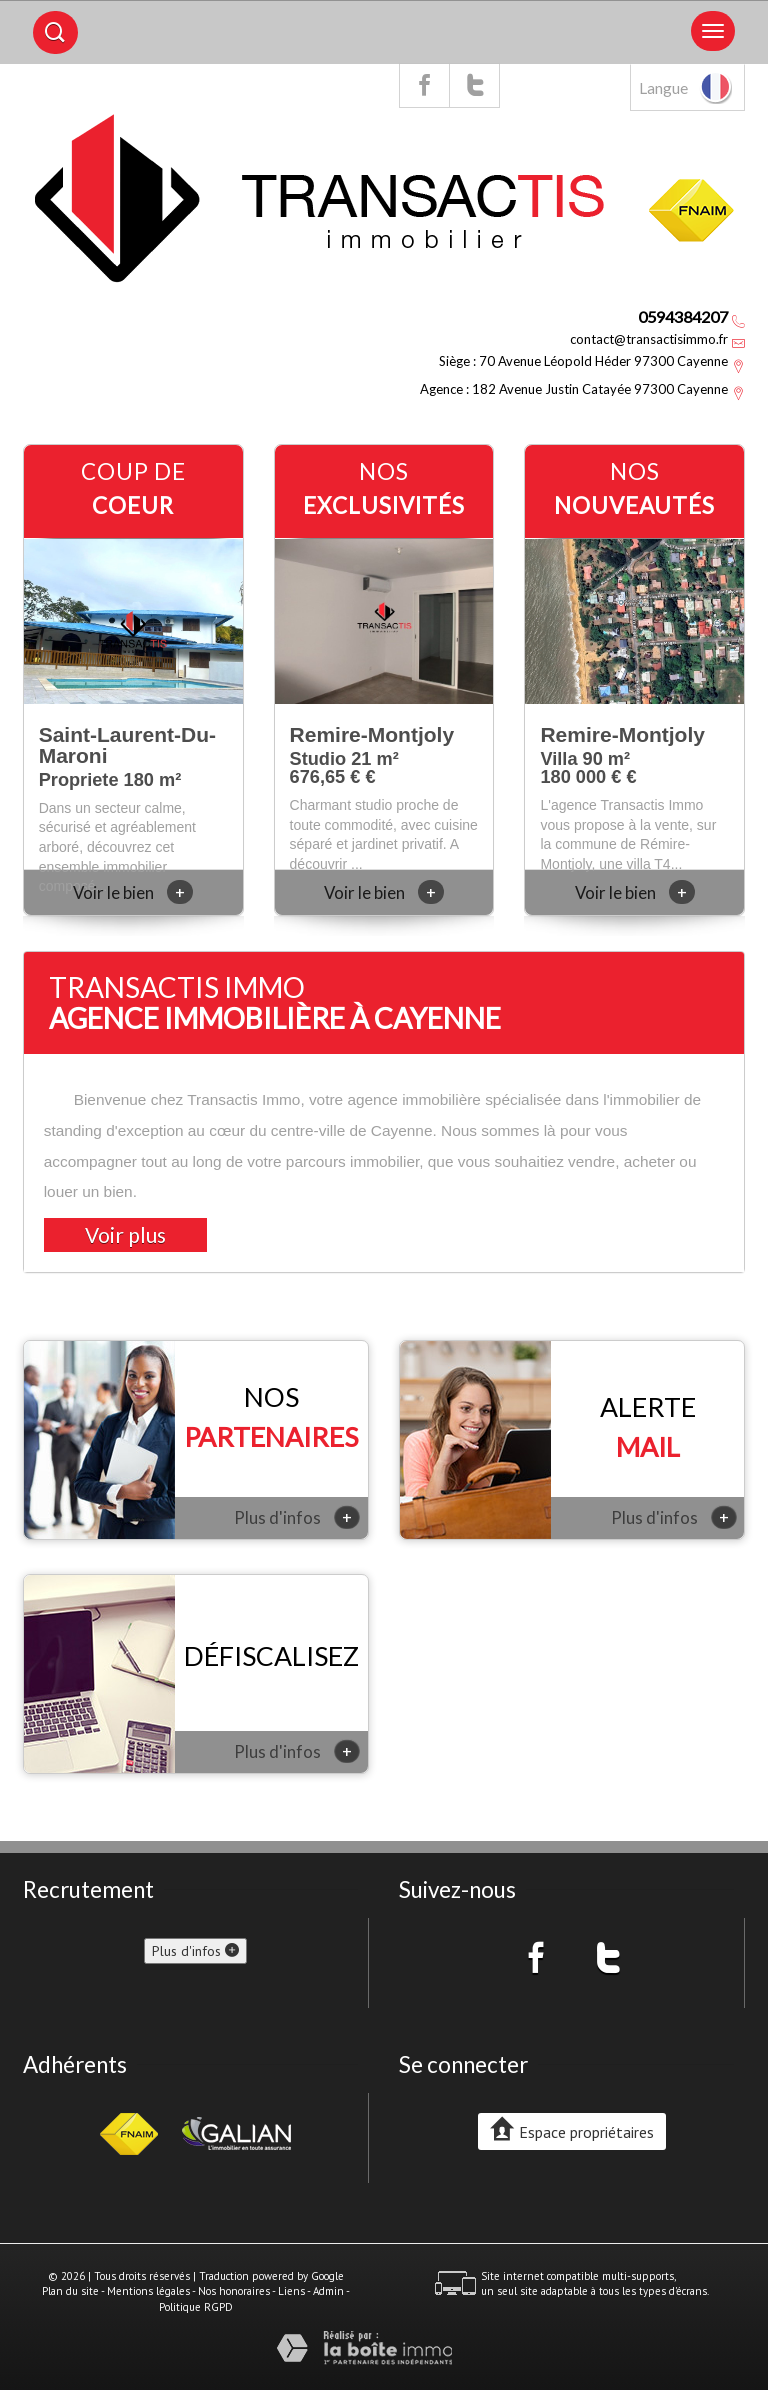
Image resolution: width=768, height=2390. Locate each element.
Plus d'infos (297, 1517)
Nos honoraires (234, 2291)
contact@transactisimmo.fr (649, 339)
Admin (328, 2291)
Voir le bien (133, 892)
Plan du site (70, 2291)
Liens (291, 2291)
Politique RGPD (196, 2307)
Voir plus (125, 1234)
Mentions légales (148, 2291)
